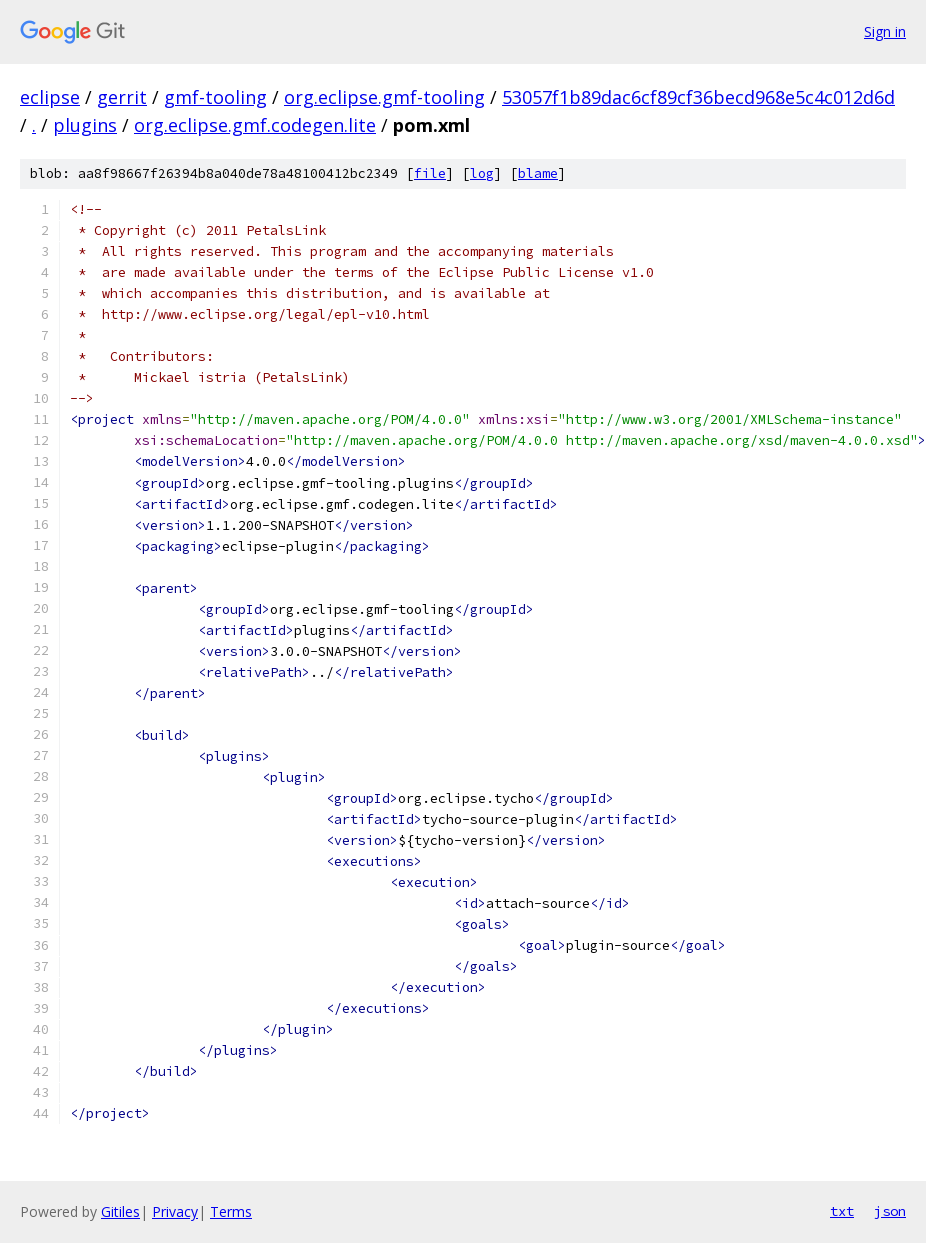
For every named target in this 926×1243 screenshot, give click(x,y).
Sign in (885, 31)
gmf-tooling (215, 97)
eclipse (50, 97)
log (482, 173)
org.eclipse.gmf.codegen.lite (255, 125)
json (890, 1211)
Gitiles (120, 1211)
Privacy (175, 1211)
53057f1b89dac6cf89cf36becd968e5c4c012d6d (698, 97)
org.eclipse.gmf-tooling (384, 97)
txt (842, 1211)
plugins (85, 125)
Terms (231, 1211)
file (430, 173)
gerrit (122, 97)
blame (538, 173)
